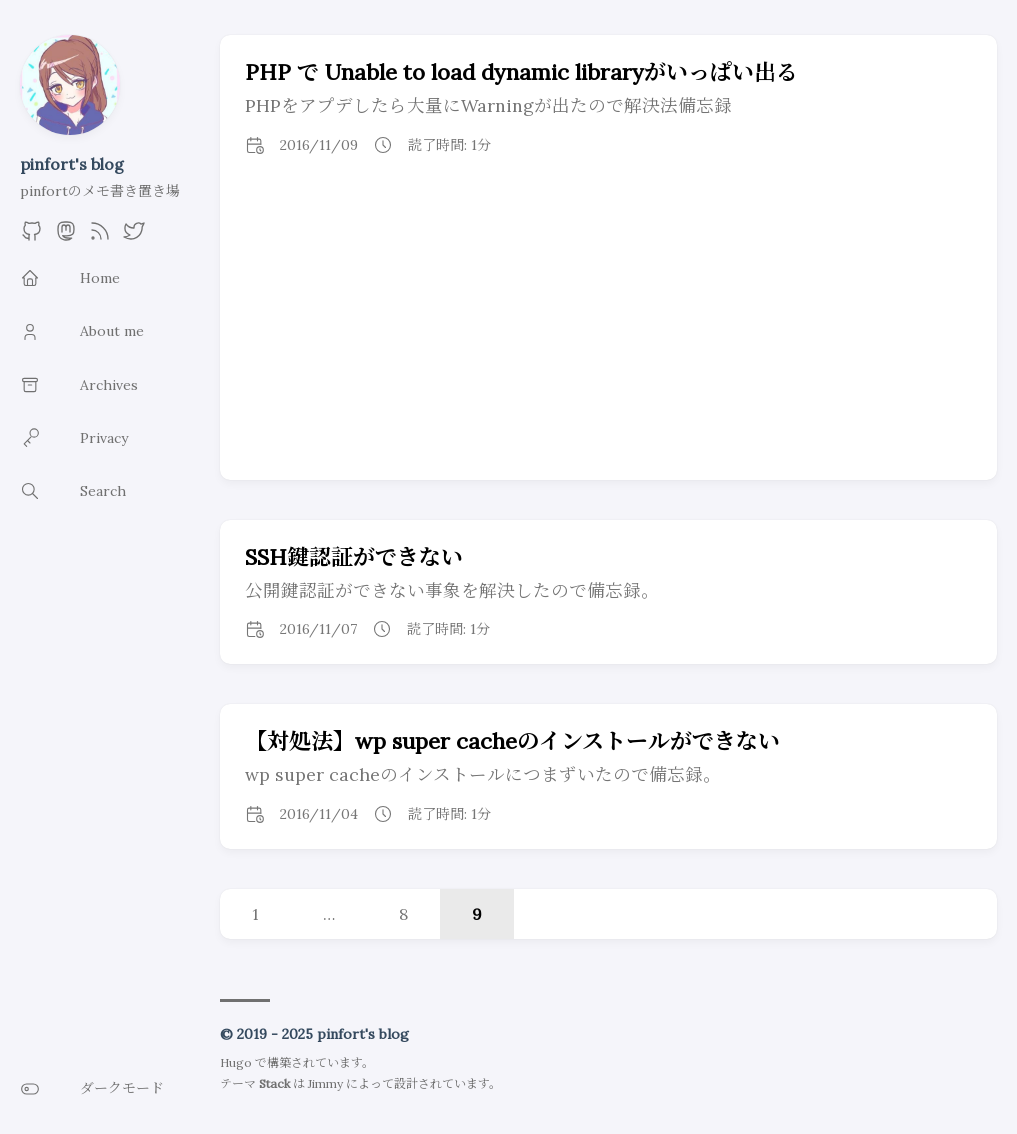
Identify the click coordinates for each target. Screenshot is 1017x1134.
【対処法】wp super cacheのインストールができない (512, 741)
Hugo (236, 1062)
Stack (274, 1083)
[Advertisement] (610, 330)
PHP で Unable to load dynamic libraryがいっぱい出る (521, 72)
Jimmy (325, 1083)
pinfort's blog (72, 164)
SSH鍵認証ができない (354, 557)
